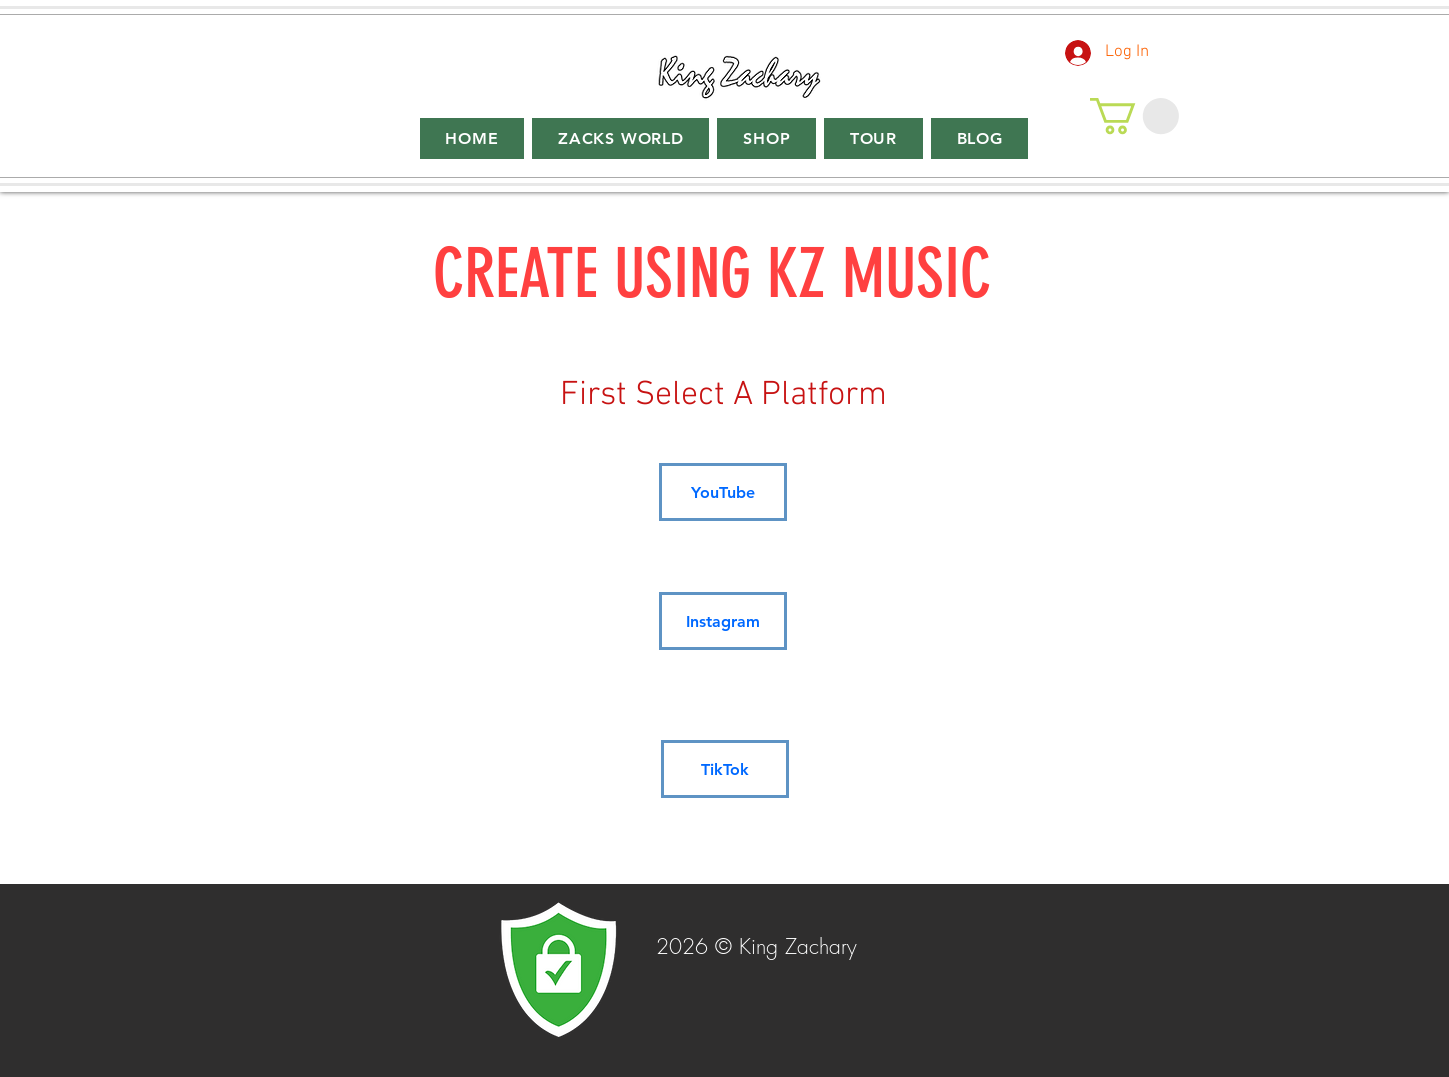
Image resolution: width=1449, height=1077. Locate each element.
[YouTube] (723, 492)
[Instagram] (723, 621)
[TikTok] (725, 769)
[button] (1134, 116)
